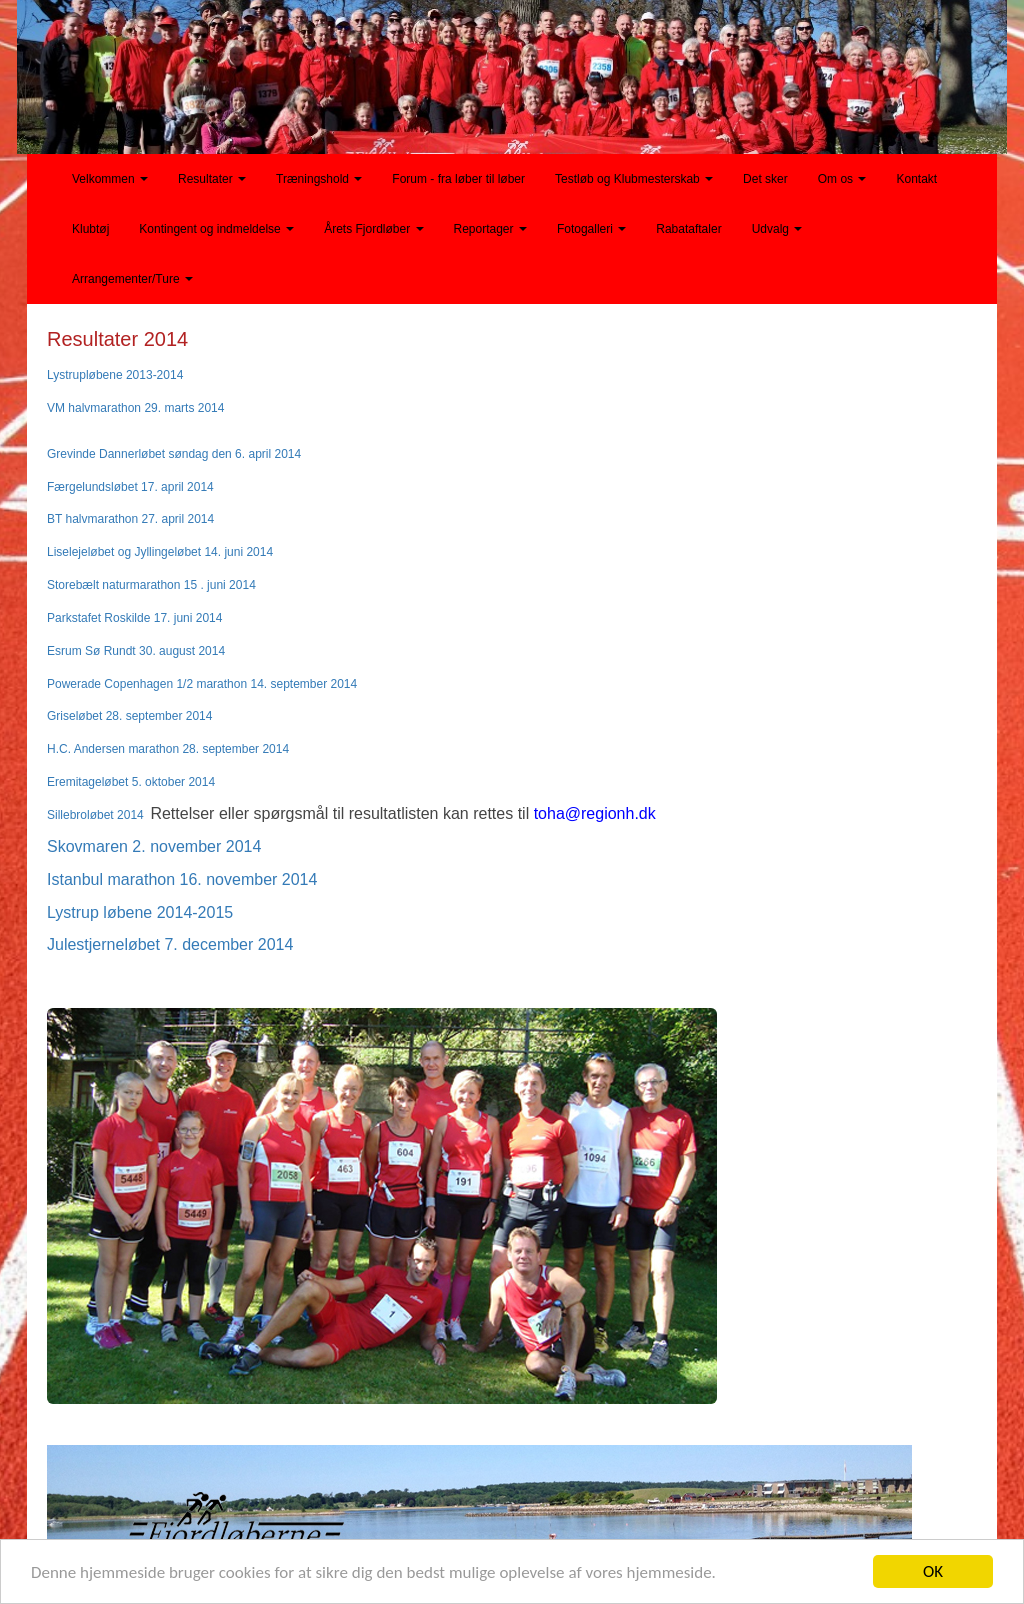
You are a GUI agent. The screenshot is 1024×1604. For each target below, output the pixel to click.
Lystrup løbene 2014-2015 (140, 912)
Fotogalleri (591, 229)
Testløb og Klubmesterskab (634, 179)
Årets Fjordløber (373, 229)
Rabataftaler (688, 229)
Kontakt (916, 179)
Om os (842, 179)
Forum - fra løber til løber (458, 179)
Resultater (212, 179)
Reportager (490, 229)
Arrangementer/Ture (132, 279)
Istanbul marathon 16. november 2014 (182, 879)
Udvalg (777, 229)
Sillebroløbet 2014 (95, 815)
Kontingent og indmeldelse (216, 229)
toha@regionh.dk (595, 813)
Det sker (765, 179)
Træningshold (319, 179)
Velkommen (110, 179)
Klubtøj (90, 229)
